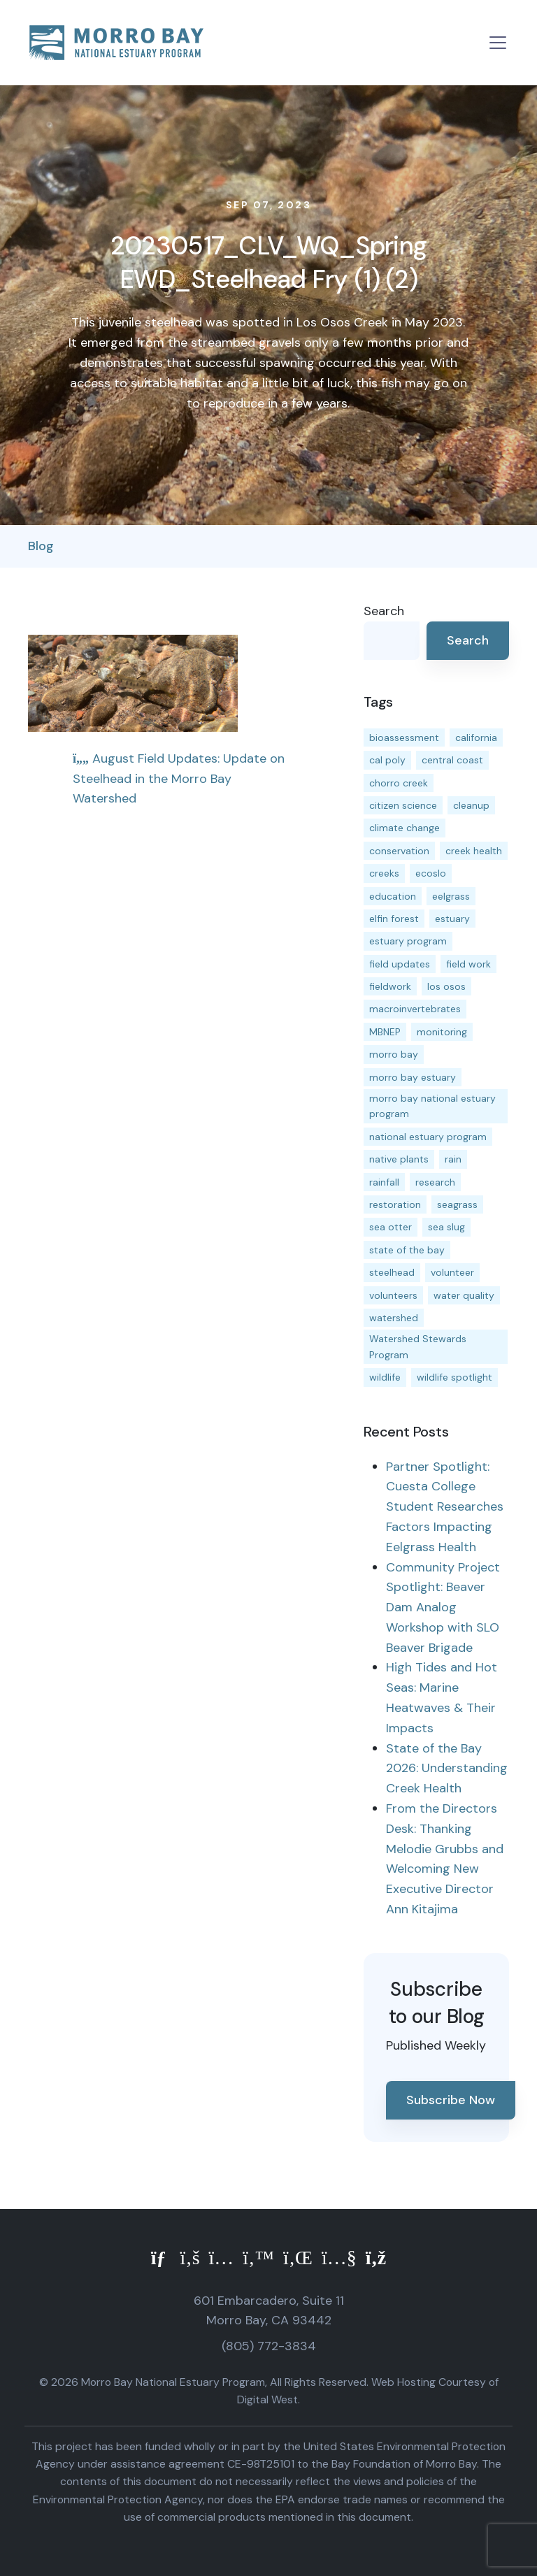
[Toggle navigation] (498, 43)
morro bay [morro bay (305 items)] (393, 1054)
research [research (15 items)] (435, 1182)
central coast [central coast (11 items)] (452, 760)
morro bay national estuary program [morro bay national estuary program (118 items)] (432, 1106)
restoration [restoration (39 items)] (395, 1204)
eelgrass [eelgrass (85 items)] (451, 896)
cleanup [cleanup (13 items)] (471, 805)
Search (384, 611)
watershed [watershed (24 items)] (393, 1317)
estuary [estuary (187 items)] (452, 918)
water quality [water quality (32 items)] (464, 1295)
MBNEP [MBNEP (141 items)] (385, 1032)
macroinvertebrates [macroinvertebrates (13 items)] (415, 1008)
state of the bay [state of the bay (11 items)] (407, 1250)
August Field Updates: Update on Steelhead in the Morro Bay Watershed (179, 778)
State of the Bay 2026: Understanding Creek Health (447, 1768)
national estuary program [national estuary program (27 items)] (428, 1136)
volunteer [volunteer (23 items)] (452, 1272)
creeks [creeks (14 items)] (384, 873)
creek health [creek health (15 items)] (473, 850)
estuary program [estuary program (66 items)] (408, 941)
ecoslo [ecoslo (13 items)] (430, 873)
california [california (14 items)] (476, 737)
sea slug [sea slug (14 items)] (446, 1227)
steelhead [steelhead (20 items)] (392, 1272)
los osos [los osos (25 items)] (446, 986)
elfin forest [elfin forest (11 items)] (394, 918)
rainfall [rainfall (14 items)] (384, 1182)
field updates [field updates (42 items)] (399, 964)
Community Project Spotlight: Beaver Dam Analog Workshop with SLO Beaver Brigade (443, 1607)
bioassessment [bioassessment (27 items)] (404, 737)
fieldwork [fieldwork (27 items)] (390, 986)
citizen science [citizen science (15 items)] (403, 805)
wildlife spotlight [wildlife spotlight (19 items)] (454, 1377)
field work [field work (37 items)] (468, 964)
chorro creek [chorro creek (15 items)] (398, 783)
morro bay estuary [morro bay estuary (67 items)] (412, 1077)
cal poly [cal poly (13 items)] (387, 760)
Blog (41, 546)
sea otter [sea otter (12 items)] (390, 1227)
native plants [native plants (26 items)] (399, 1159)
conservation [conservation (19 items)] (399, 850)
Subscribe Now (450, 2100)
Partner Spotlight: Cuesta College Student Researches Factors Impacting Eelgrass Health (444, 1506)
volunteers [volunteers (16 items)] (393, 1295)
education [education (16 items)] (392, 896)
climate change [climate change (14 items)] (404, 827)
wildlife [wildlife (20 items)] (385, 1377)
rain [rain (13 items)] (453, 1159)
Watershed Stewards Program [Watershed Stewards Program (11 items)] (417, 1346)
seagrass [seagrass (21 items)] (457, 1204)
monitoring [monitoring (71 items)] (442, 1032)
